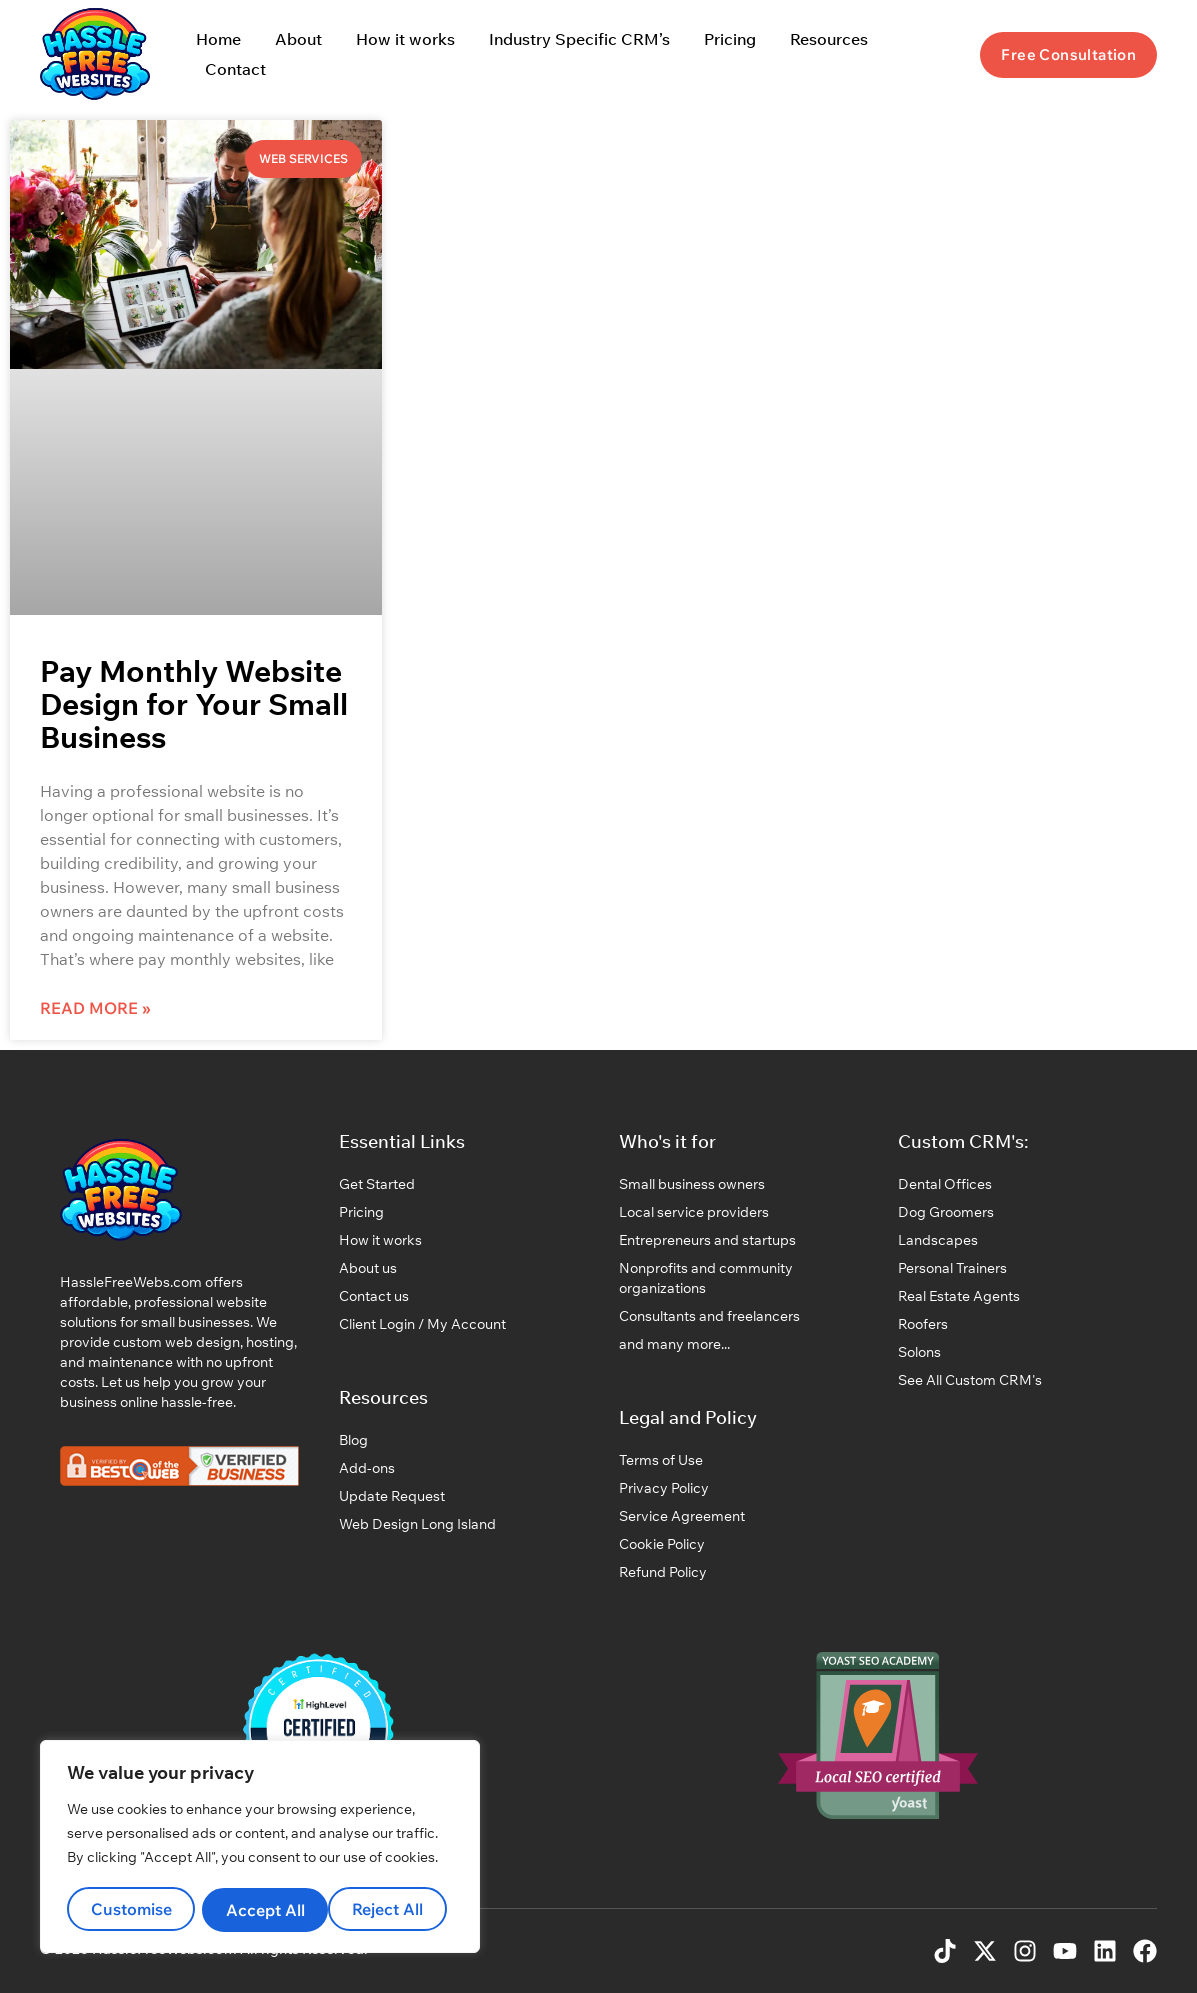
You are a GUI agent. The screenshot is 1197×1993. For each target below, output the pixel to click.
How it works (405, 39)
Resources (829, 39)
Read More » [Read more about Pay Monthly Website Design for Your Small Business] (95, 1008)
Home (218, 39)
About (298, 39)
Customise (130, 1910)
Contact (235, 69)
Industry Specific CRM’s (579, 39)
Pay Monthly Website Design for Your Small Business (194, 704)
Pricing (730, 39)
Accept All (390, 1910)
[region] (260, 1848)
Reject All (260, 1910)
